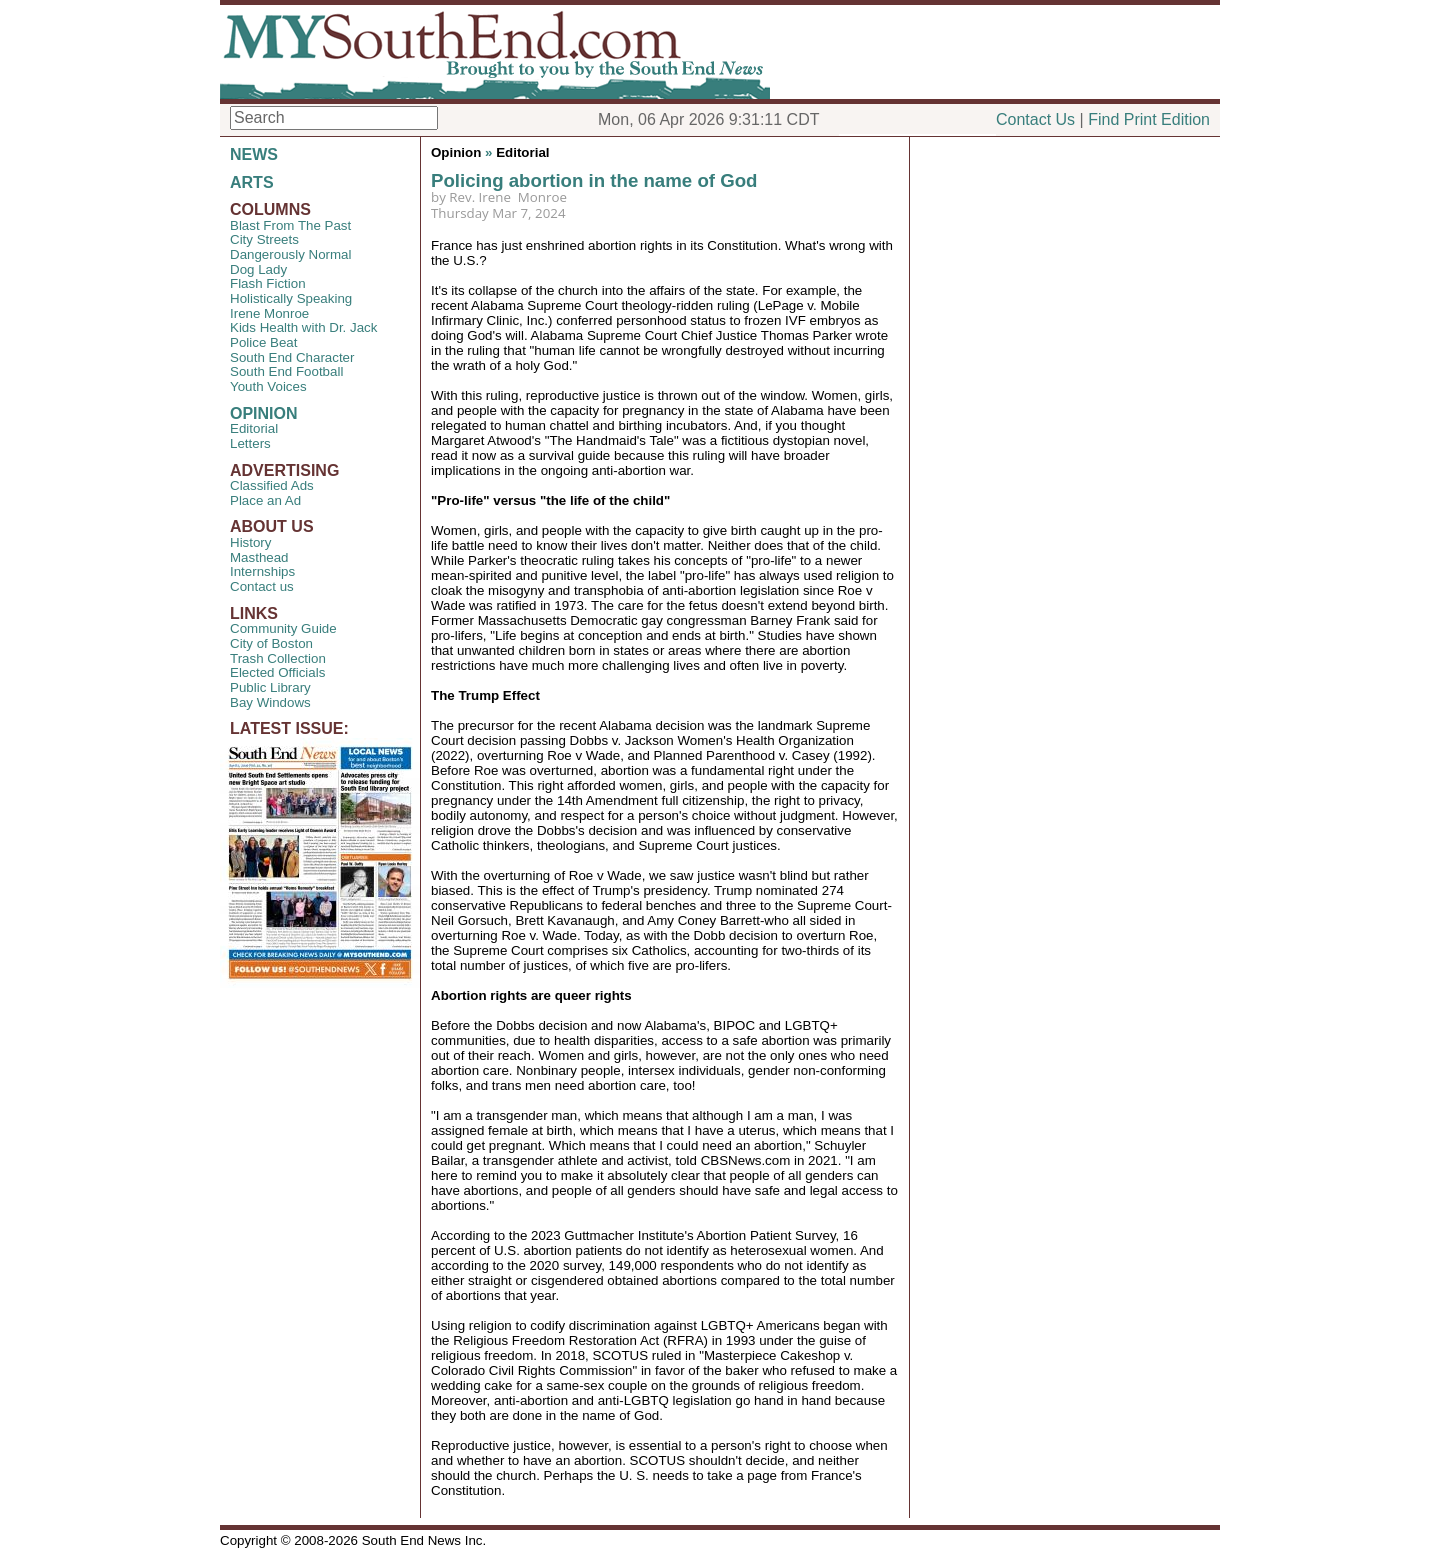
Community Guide (283, 628)
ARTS (252, 182)
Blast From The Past (290, 225)
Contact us (262, 586)
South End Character (292, 357)
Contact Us (1035, 119)
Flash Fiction (268, 283)
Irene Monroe (269, 313)
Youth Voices (268, 386)
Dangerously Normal (290, 254)
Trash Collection (278, 658)
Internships (262, 571)
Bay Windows (270, 702)
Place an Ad (265, 500)
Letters (250, 443)
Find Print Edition (1149, 119)
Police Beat (263, 342)
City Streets (264, 239)
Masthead (259, 557)
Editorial (254, 428)
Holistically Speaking (291, 298)
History (250, 542)
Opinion (456, 152)
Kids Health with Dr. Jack (303, 327)
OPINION (264, 413)
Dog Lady (258, 269)
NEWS (254, 154)
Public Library (270, 687)
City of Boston (271, 643)
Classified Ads (272, 485)
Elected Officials (277, 672)
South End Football (286, 371)
